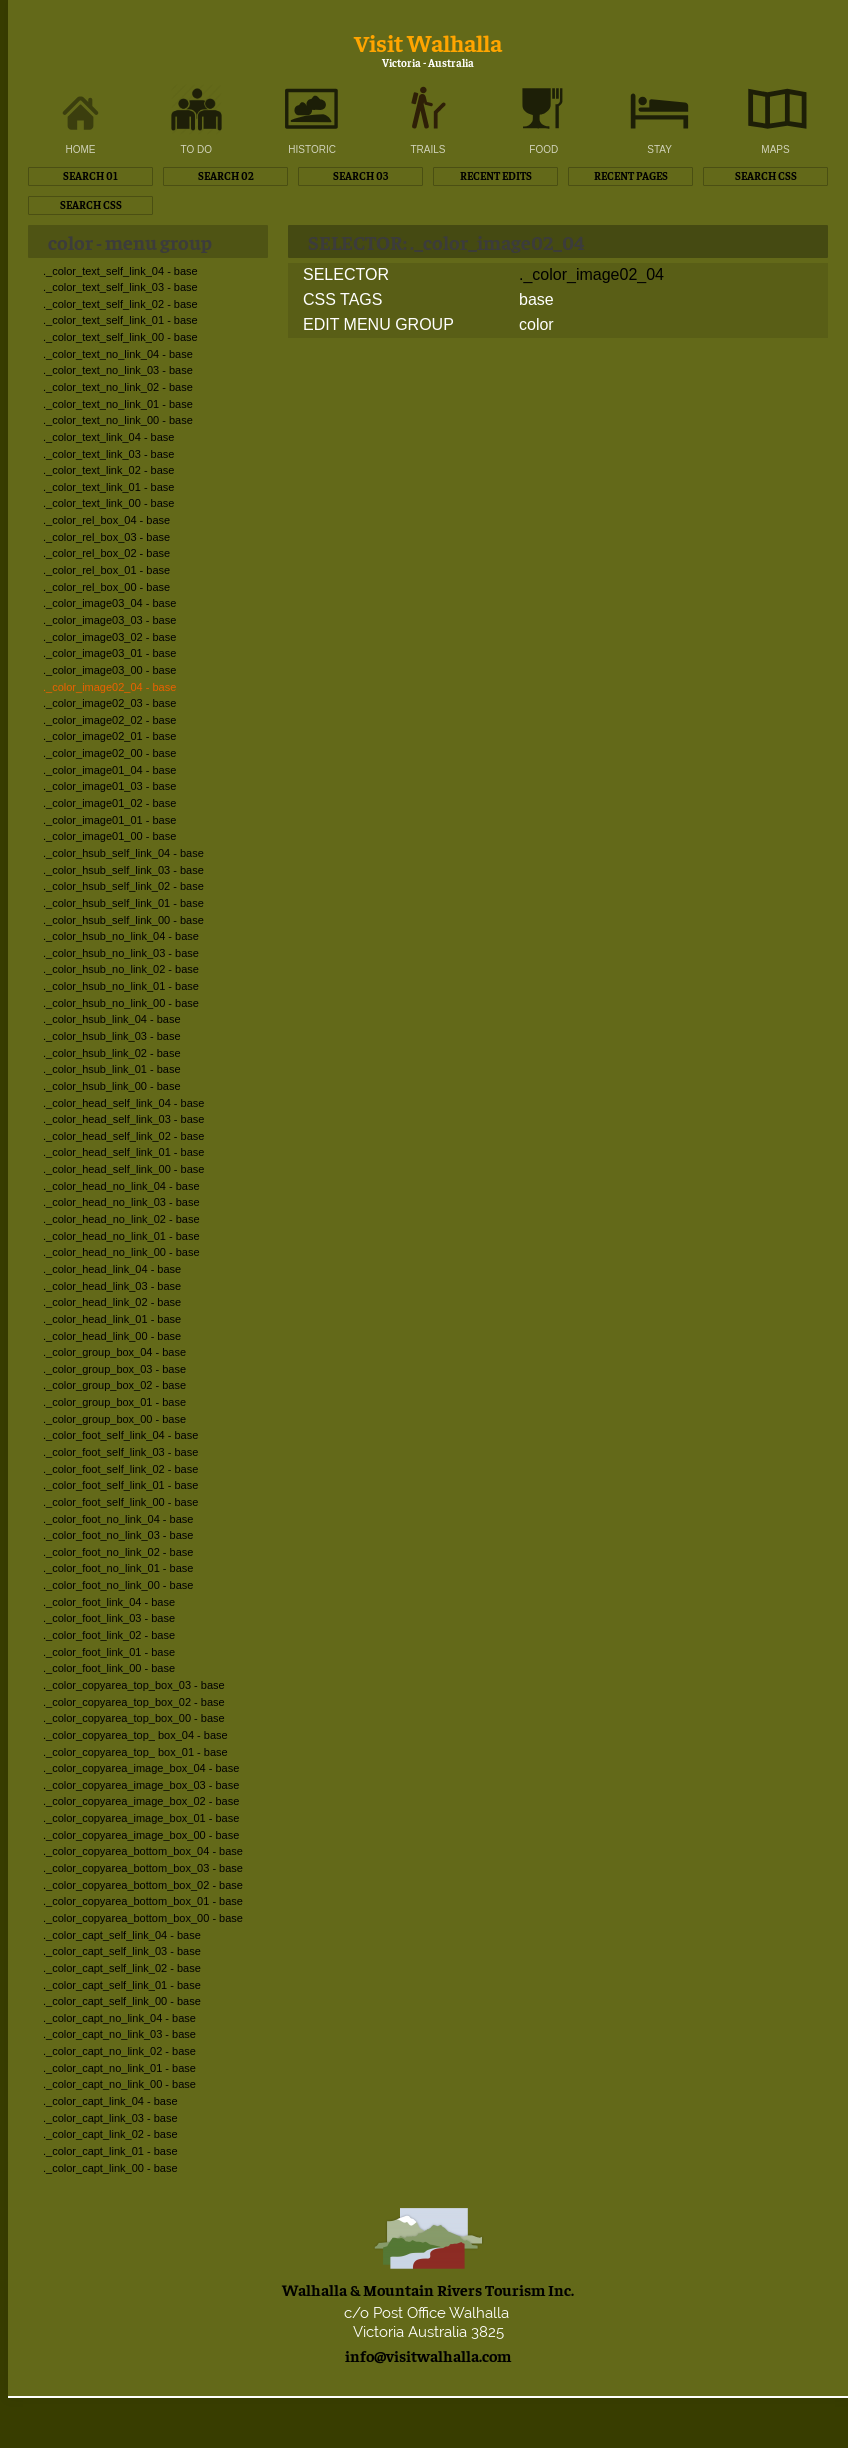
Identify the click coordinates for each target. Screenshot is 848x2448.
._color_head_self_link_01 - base (123, 1152)
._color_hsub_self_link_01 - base (123, 903)
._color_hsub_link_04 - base (112, 1019)
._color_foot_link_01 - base (109, 1652)
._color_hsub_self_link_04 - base (123, 853)
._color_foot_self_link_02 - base (120, 1469)
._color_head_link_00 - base (112, 1336)
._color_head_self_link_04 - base (123, 1103)
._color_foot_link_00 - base (109, 1668)
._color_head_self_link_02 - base (123, 1136)
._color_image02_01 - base (109, 736)
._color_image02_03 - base (109, 703)
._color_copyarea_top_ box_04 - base (135, 1735)
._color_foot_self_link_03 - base (120, 1452)
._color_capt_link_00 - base (110, 2168)
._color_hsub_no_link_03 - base (121, 953)
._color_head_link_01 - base (112, 1319)
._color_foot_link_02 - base (109, 1635)
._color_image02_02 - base (109, 720)
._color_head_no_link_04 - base (121, 1186)
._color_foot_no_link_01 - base (118, 1568)
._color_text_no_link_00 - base (118, 420)
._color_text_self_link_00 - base (120, 337)
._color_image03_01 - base (109, 653)
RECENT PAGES (631, 175)
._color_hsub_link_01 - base (112, 1069)
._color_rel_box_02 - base (106, 553)
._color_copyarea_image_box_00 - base (141, 1835)
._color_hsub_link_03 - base (112, 1036)
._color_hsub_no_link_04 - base (121, 936)
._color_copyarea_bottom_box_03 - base (143, 1868)
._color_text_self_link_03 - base (120, 287)
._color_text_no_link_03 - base (118, 370)
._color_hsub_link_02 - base (112, 1053)
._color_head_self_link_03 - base (123, 1119)
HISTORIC (312, 149)
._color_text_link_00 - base (108, 503)
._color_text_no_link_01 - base (118, 404)
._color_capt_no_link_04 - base (119, 2018)
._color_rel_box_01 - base (106, 570)
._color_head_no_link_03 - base (121, 1202)
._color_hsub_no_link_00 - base (121, 1003)
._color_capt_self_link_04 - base (122, 1935)
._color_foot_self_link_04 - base (120, 1435)
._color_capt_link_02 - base (110, 2134)
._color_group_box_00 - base (114, 1419)
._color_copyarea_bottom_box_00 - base (143, 1918)
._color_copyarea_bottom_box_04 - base (143, 1851)
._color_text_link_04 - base (108, 437)
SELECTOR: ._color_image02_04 (446, 241)
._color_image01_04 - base (109, 770)
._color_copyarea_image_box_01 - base (141, 1818)
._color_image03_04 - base (109, 603)
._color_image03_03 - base (109, 620)
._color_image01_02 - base (109, 803)
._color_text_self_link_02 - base (120, 304)
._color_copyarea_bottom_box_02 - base (143, 1885)
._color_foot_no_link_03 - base (118, 1535)
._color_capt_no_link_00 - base (119, 2084)
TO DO (196, 149)
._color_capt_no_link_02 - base (119, 2051)
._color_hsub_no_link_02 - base (121, 969)
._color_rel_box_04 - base (106, 520)
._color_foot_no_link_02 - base (118, 1552)
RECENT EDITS (496, 175)
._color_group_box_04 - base (114, 1352)
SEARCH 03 (360, 175)
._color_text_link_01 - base (108, 487)
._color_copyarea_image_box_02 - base (141, 1801)
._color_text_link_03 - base (108, 454)
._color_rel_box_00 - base (106, 587)
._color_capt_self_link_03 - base (122, 1951)
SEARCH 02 (226, 175)
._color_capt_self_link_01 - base (122, 1985)
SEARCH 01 (90, 175)
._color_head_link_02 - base (112, 1302)
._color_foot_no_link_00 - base (118, 1585)
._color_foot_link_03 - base (109, 1618)
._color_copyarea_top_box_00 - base (134, 1718)
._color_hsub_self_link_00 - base (123, 920)
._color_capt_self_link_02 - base (122, 1968)
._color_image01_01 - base (109, 820)
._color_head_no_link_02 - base (121, 1219)
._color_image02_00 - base (109, 753)
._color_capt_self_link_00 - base (122, 2001)
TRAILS (427, 149)
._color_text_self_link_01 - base (120, 320)
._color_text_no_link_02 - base (118, 387)
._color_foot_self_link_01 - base (120, 1485)
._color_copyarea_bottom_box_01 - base (143, 1901)
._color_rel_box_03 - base (106, 537)
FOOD (543, 149)
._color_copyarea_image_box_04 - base (141, 1768)
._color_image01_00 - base (109, 836)
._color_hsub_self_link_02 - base (123, 886)
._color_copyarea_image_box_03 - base (141, 1785)
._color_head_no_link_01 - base (121, 1236)
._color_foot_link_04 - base (109, 1602)
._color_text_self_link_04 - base (120, 271)
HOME (81, 149)
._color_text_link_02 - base (108, 470)
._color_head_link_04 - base (112, 1269)
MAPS (775, 149)
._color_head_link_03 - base (112, 1286)
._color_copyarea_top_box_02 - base (134, 1702)
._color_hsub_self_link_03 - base (123, 870)
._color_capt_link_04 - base (110, 2101)
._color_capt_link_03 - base (110, 2118)
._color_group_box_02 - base (114, 1385)
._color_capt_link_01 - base (110, 2151)
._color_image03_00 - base (109, 670)
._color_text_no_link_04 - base (118, 354)
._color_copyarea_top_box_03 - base (134, 1685)
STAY (659, 149)
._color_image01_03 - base (109, 786)
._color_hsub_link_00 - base (112, 1086)
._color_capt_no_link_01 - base (119, 2068)
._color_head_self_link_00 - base (123, 1169)
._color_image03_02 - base (109, 637)
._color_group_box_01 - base (114, 1402)
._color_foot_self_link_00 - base (120, 1502)
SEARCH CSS (766, 175)
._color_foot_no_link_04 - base (118, 1519)
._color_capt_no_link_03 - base (119, 2034)
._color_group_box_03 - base (114, 1369)
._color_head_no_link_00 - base (121, 1252)
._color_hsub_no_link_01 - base (121, 986)
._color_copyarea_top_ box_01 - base (135, 1752)
